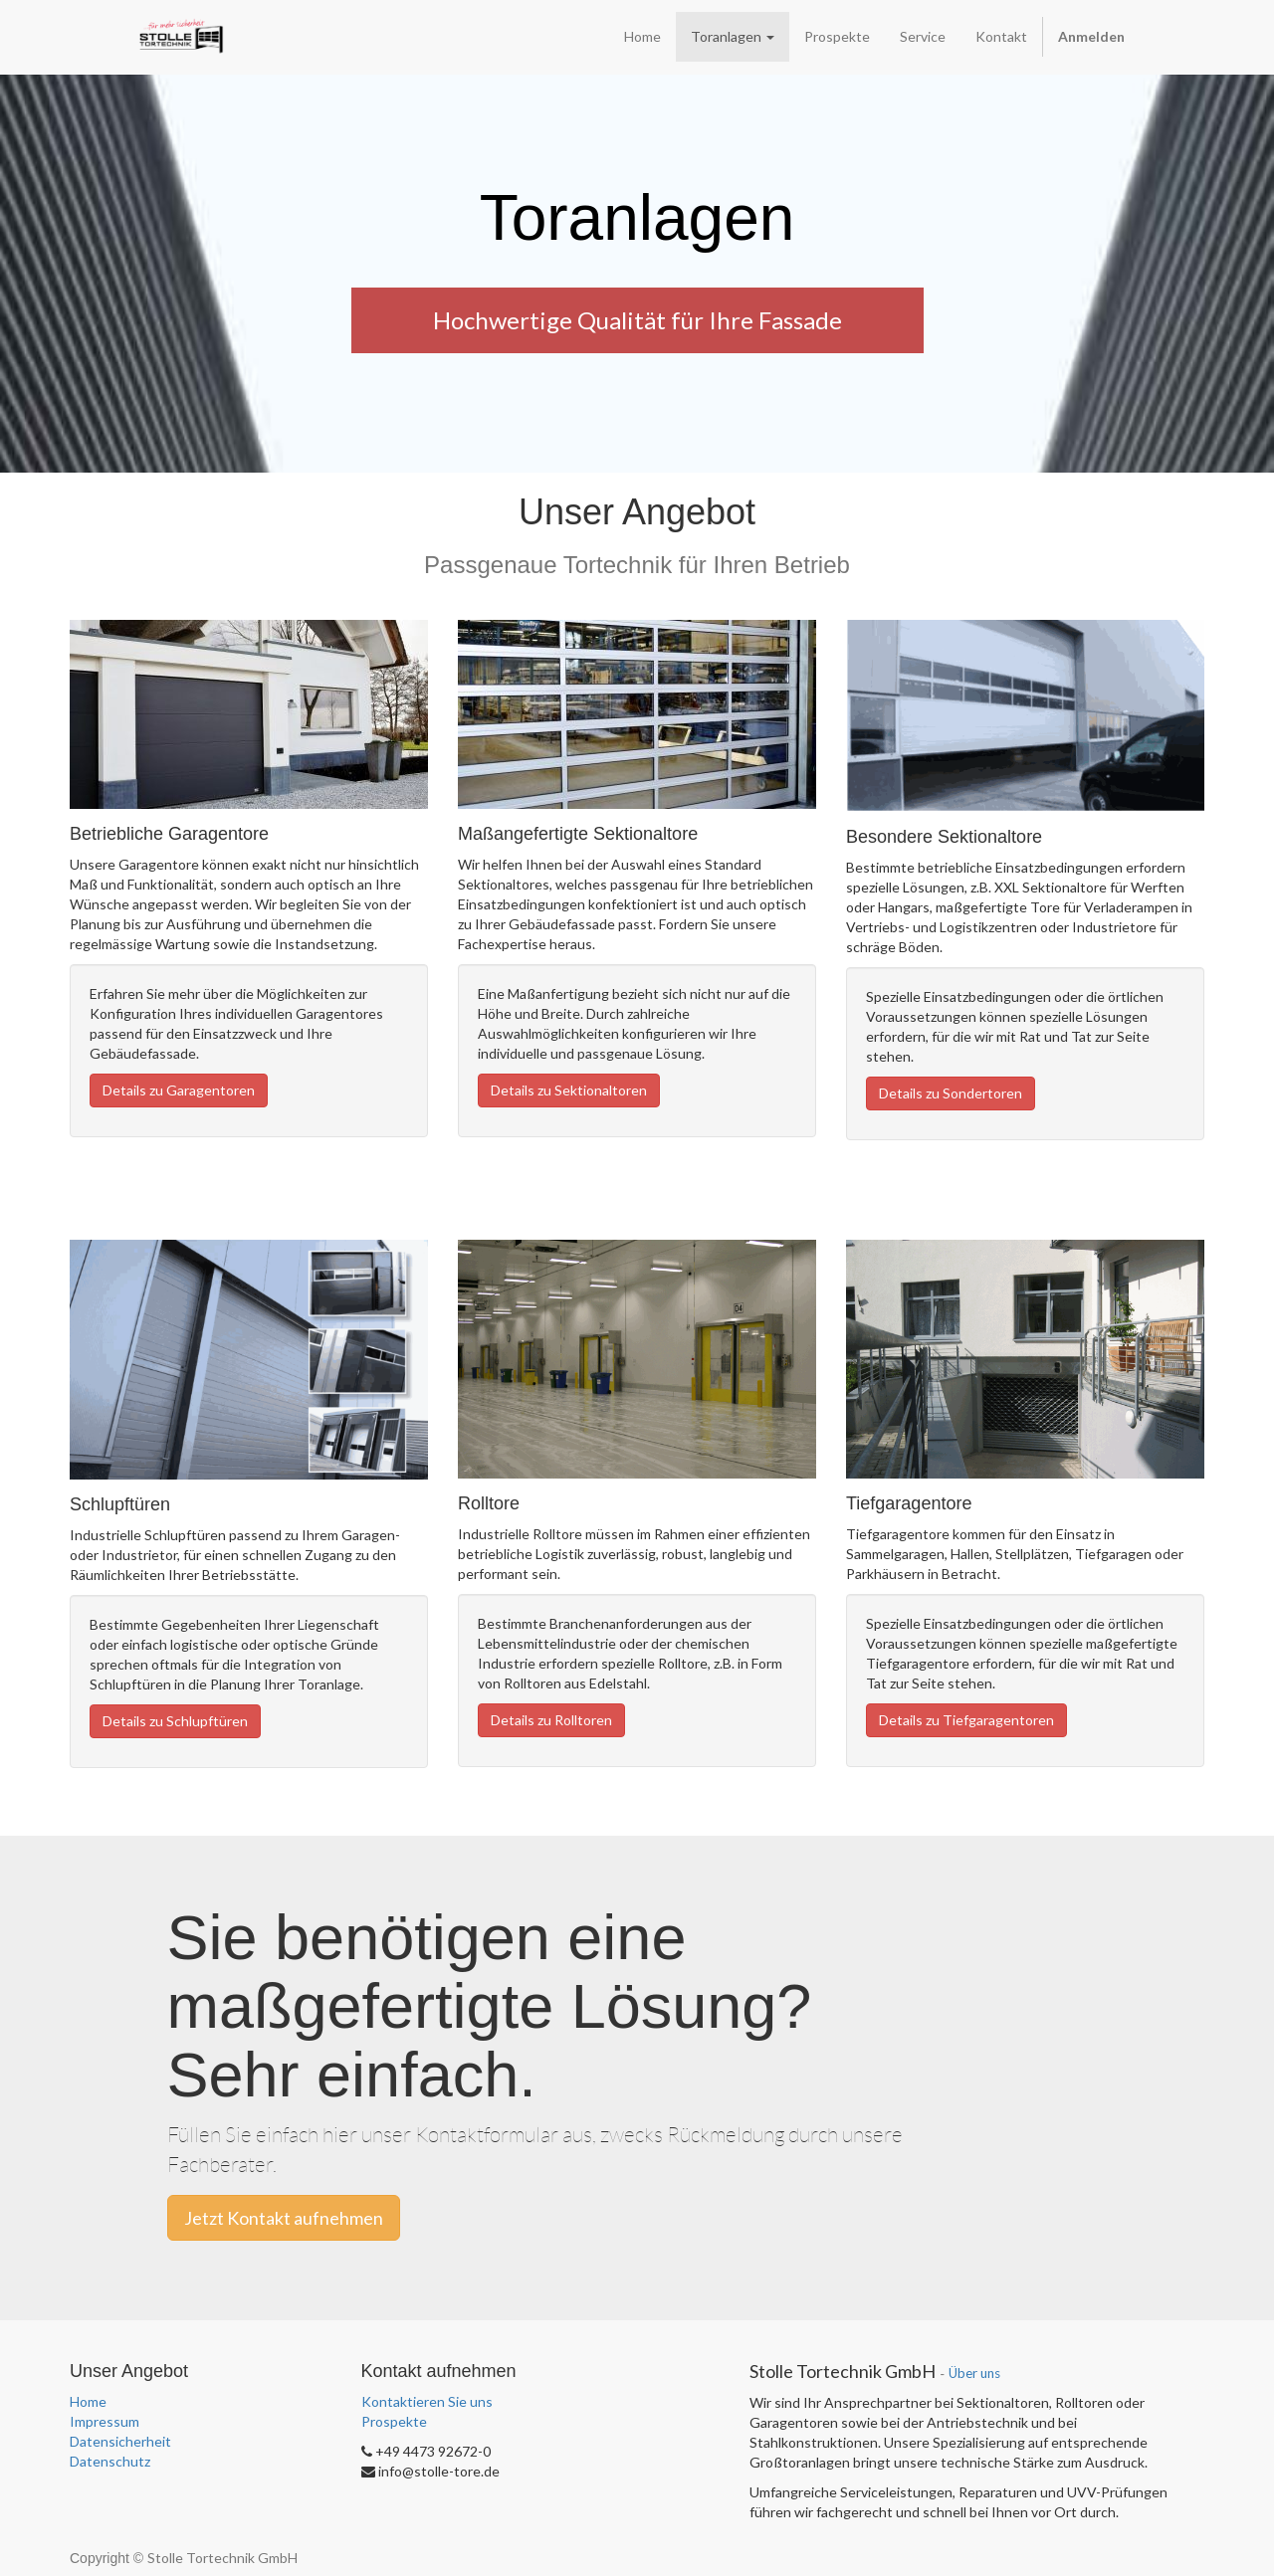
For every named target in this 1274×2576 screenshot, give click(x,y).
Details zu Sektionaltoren (569, 1090)
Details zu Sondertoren (950, 1093)
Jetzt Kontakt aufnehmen (283, 2218)
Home (88, 2401)
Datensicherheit (120, 2441)
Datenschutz (110, 2461)
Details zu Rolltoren (551, 1719)
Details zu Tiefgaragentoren (966, 1719)
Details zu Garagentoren (179, 1090)
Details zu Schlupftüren (175, 1720)
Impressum (104, 2421)
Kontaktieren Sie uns (427, 2401)
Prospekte (394, 2421)
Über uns (974, 2373)
